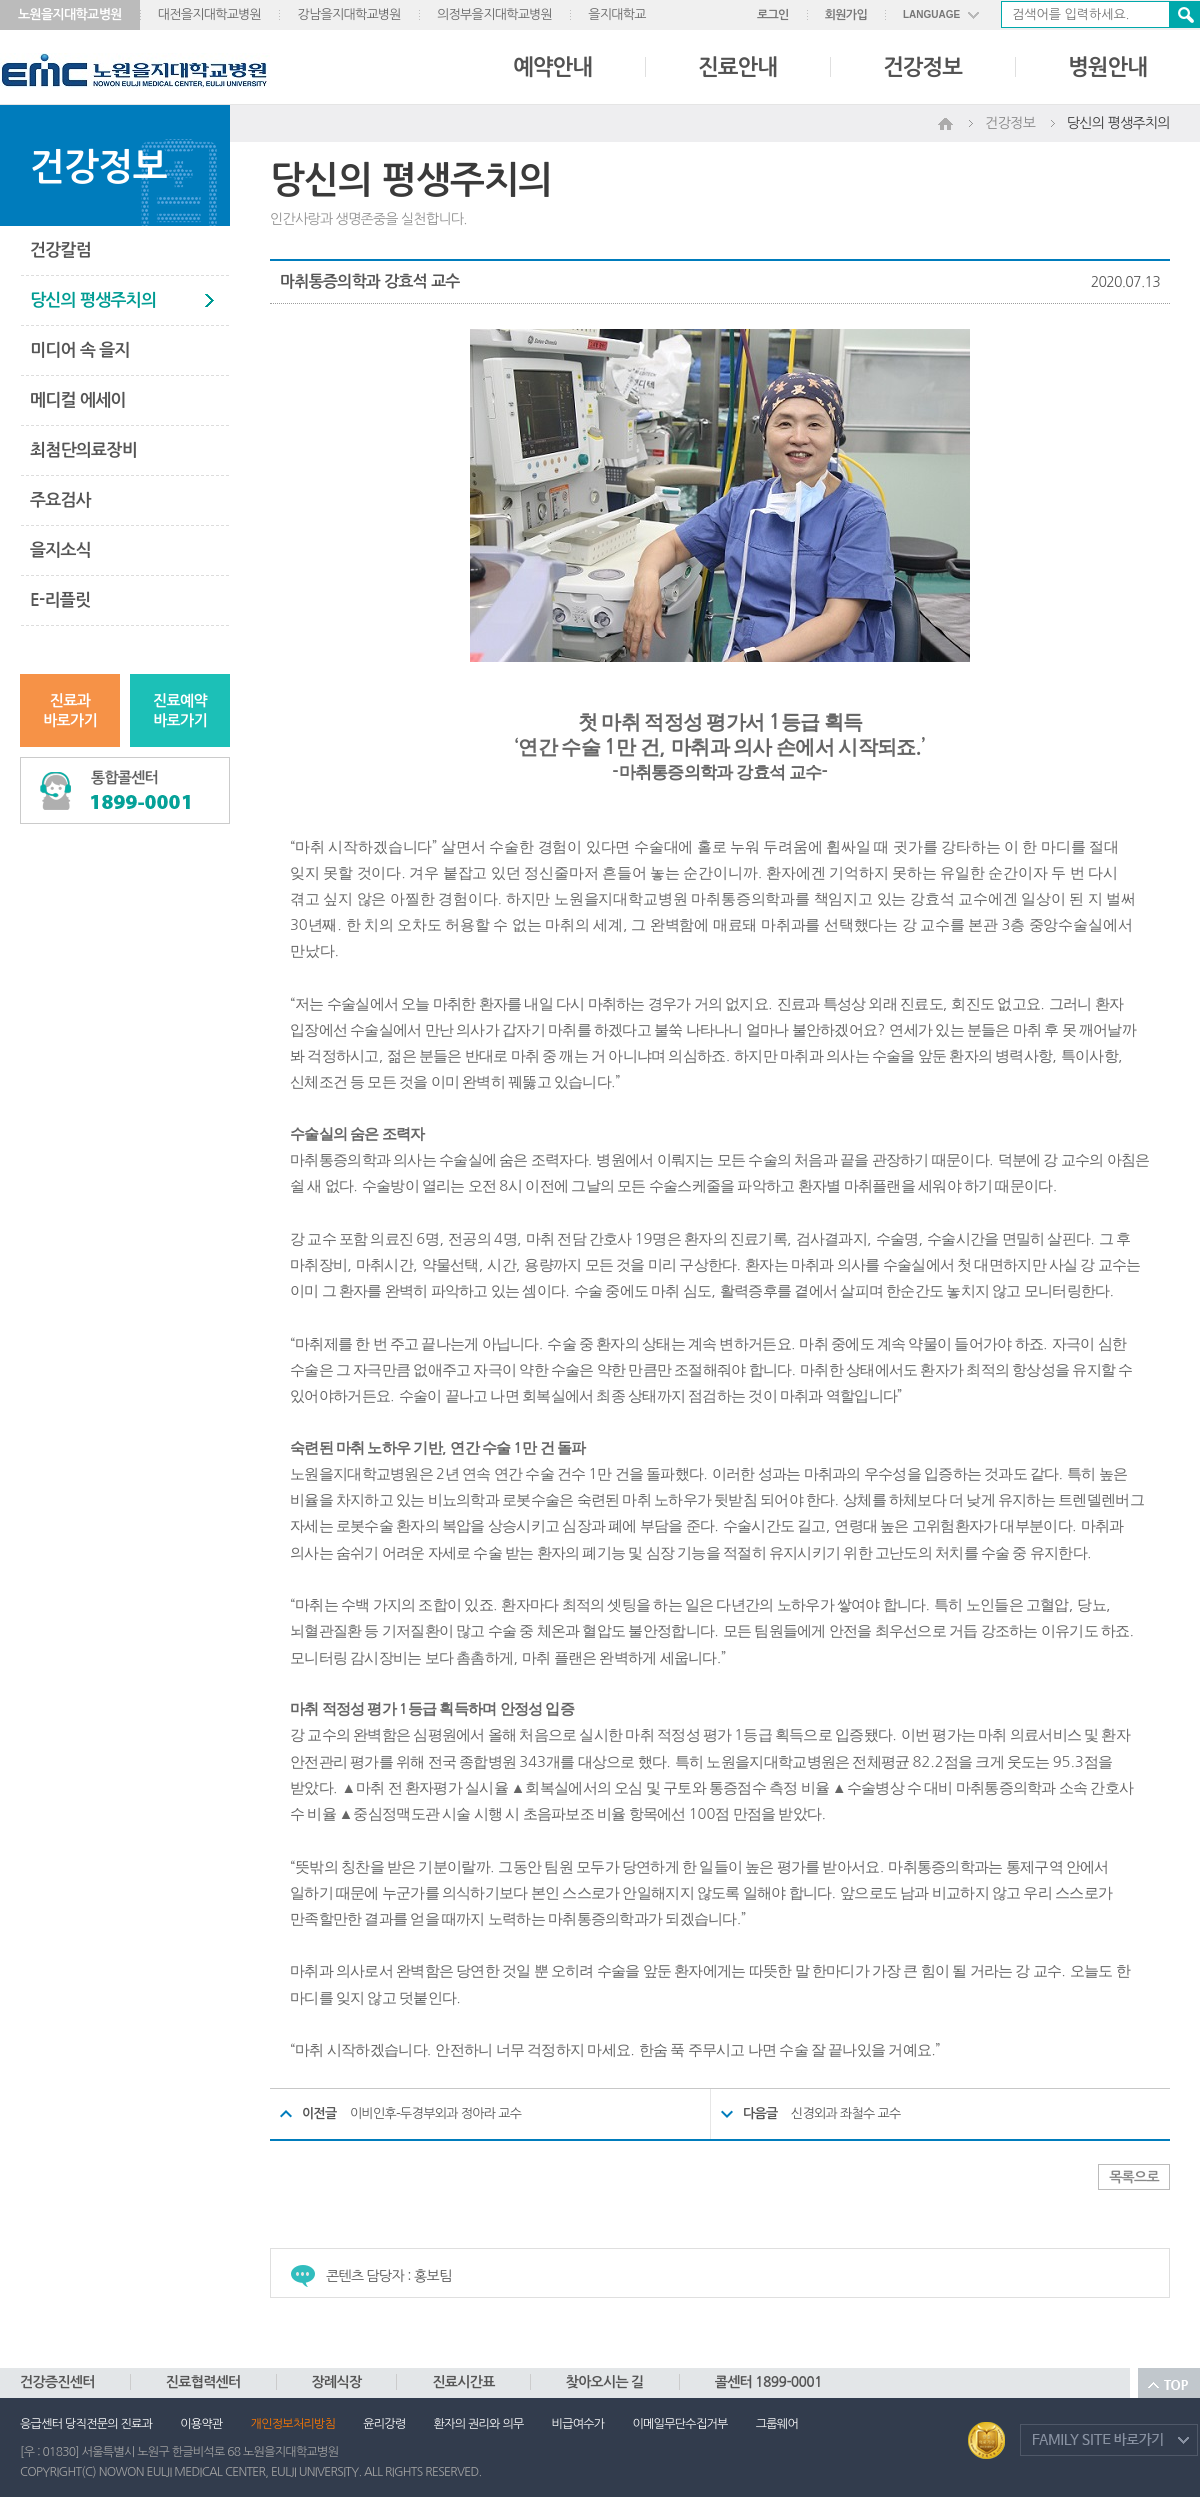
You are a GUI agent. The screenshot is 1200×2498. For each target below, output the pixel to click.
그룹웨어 (777, 2424)
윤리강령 (384, 2424)
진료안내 (737, 67)
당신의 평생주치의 (93, 300)
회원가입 (846, 15)
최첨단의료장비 (83, 450)
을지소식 (60, 550)
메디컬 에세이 (78, 400)
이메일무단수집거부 (679, 2424)
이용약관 (201, 2424)
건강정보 (922, 67)
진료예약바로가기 (180, 710)
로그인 (773, 15)
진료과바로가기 (70, 710)
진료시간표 (463, 2382)
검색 (1184, 14)
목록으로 (1134, 2177)
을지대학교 (617, 14)
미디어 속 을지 (80, 350)
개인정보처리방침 (293, 2424)
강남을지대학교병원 (349, 14)
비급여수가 (578, 2424)
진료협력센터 (203, 2382)
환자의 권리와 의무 (479, 2424)
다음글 (760, 2113)
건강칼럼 (60, 250)
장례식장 (337, 2382)
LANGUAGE (931, 14)
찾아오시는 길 (605, 2382)
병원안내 (1107, 67)
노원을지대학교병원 (70, 14)
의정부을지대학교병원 (494, 14)
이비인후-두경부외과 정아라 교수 (435, 2113)
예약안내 (552, 67)
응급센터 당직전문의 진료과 (86, 2424)
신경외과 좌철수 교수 (846, 2113)
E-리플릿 (60, 600)
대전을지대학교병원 (210, 14)
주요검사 (60, 500)
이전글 (319, 2113)
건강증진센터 (57, 2382)
